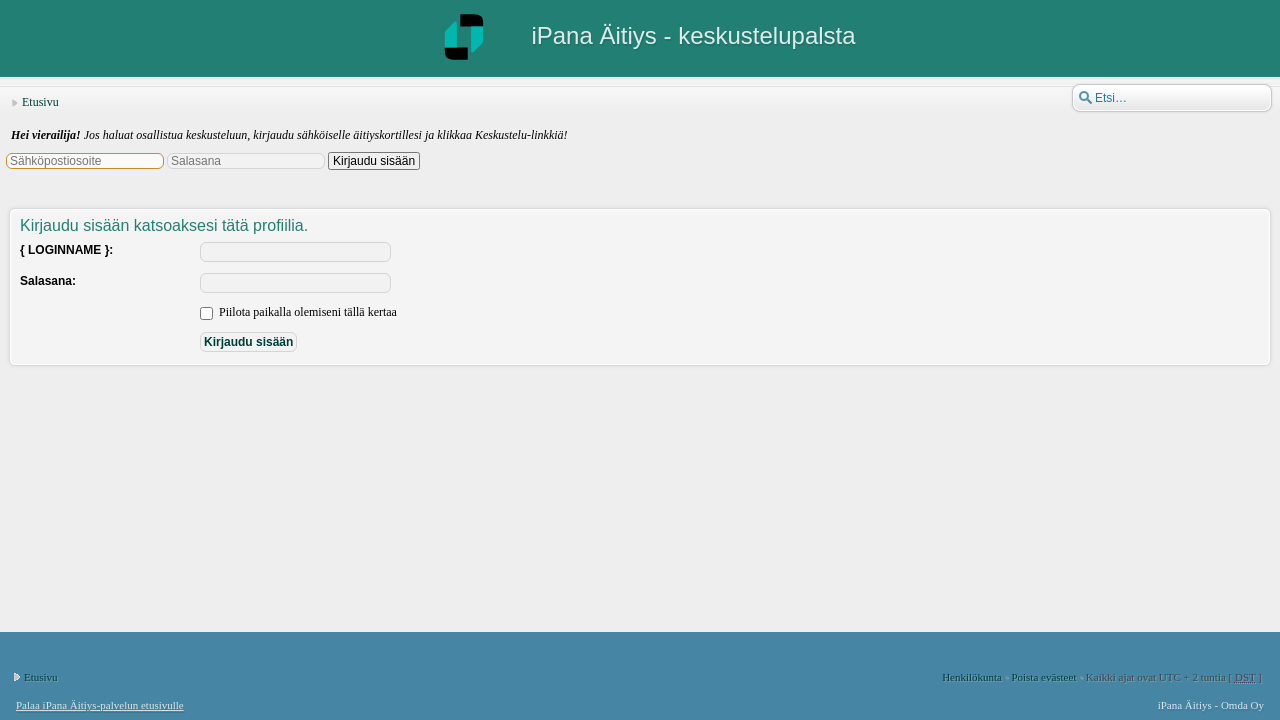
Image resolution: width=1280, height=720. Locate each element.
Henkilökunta (972, 677)
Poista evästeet (1043, 677)
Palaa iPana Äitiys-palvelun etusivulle (100, 705)
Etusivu (40, 102)
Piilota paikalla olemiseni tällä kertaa (298, 312)
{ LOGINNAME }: (66, 250)
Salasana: (48, 281)
